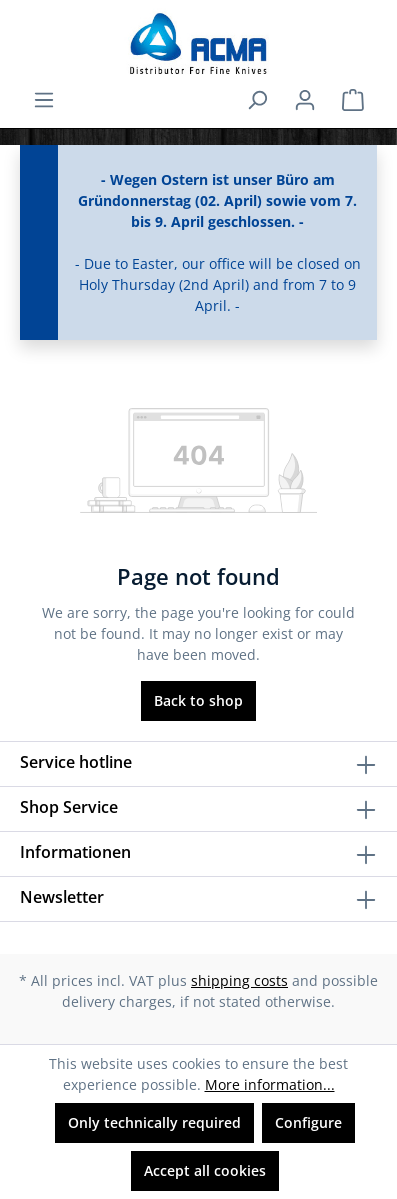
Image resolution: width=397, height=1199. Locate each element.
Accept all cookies (205, 1170)
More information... (270, 1084)
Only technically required (154, 1122)
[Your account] (305, 100)
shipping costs (239, 980)
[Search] (257, 100)
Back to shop (198, 700)
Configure (308, 1122)
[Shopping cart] (353, 100)
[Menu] (44, 100)
